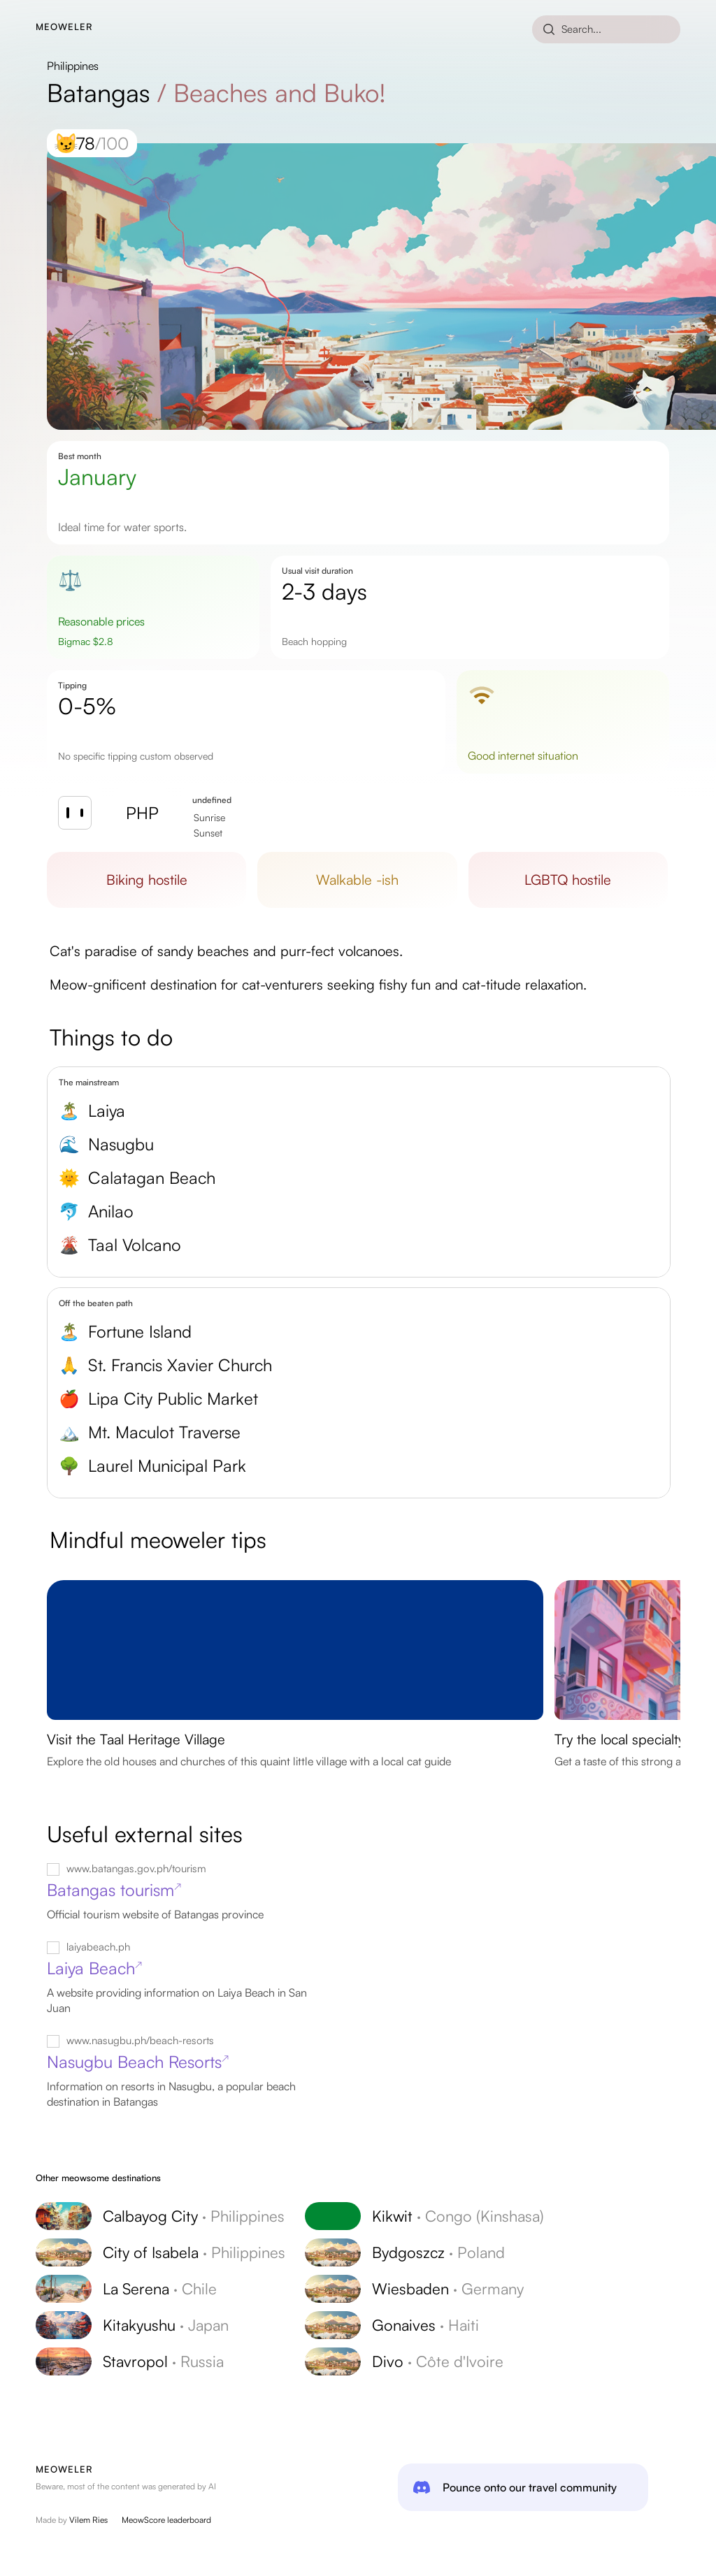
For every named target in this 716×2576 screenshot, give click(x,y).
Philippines (73, 66)
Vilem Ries (88, 2520)
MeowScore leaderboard (166, 2520)
